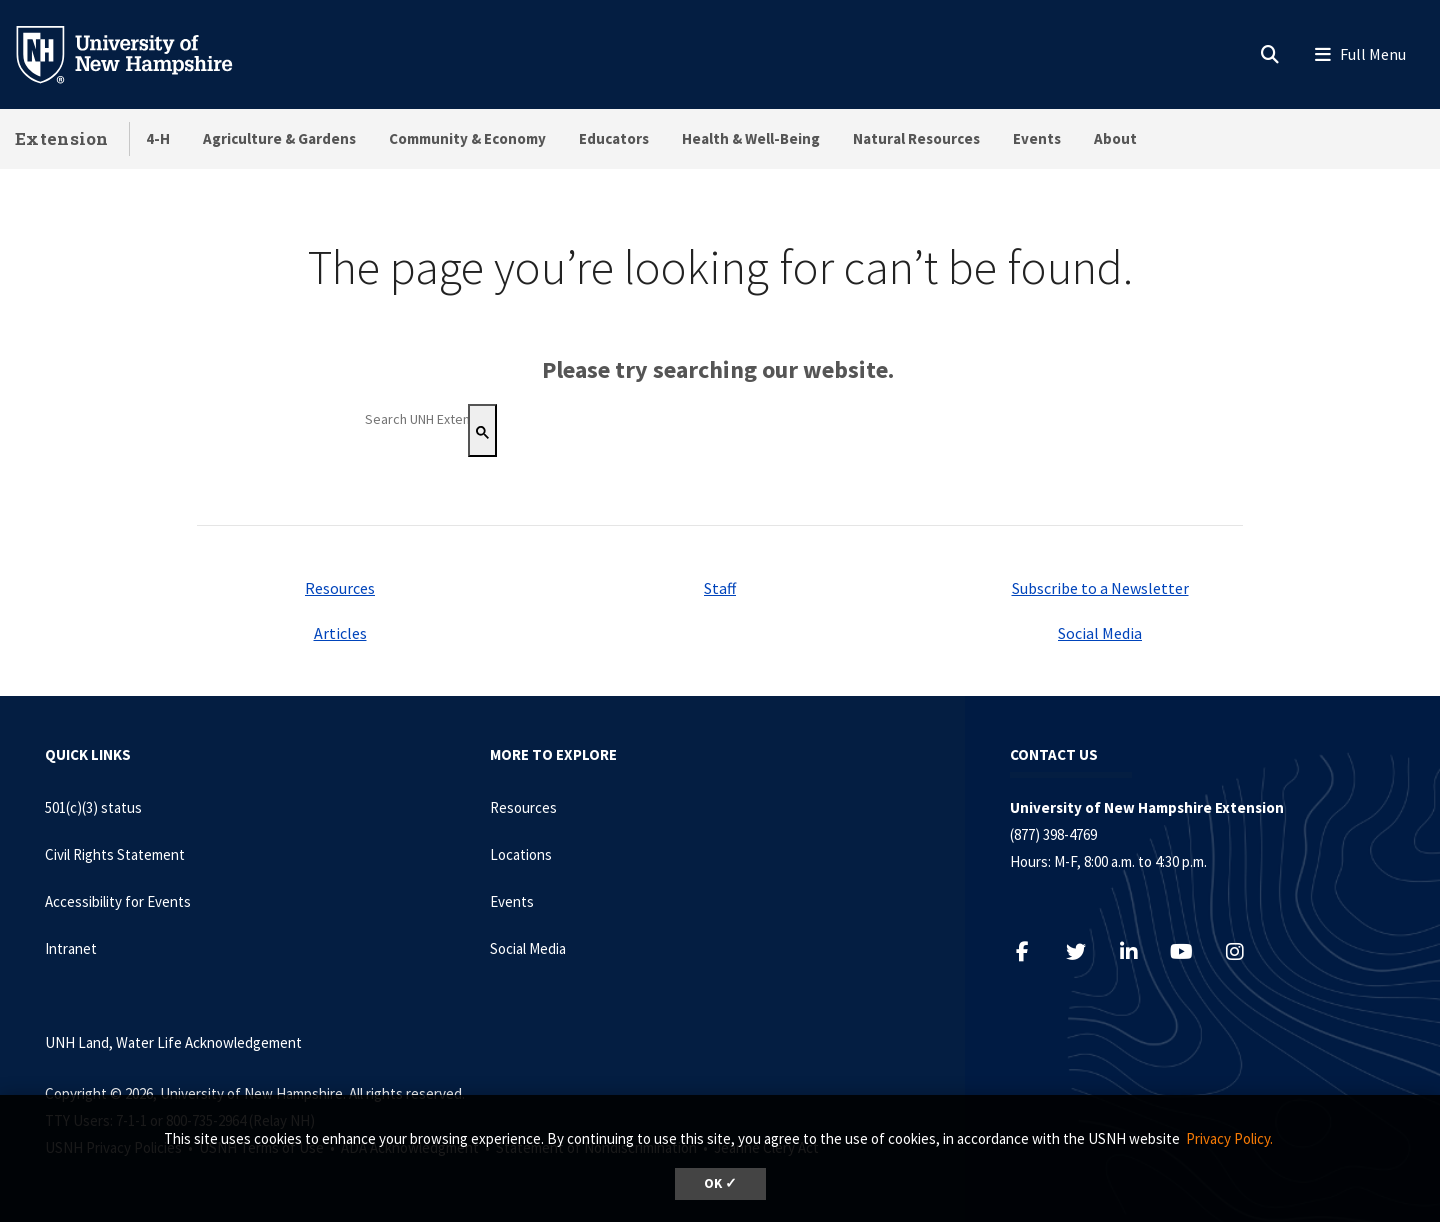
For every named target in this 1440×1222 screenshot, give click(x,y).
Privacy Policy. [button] (1229, 1138)
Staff (720, 588)
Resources (340, 588)
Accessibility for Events (118, 901)
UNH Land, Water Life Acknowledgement (173, 1042)
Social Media (1100, 633)
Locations (521, 854)
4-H (158, 138)
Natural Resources (916, 138)
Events (1037, 138)
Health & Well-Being (751, 138)
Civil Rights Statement (115, 854)
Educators (614, 138)
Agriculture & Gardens (279, 138)
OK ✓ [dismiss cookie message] (720, 1183)
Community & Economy (467, 138)
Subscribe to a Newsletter (1100, 588)
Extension (62, 138)
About (1115, 138)
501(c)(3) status (93, 807)
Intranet (71, 948)
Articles (340, 633)
